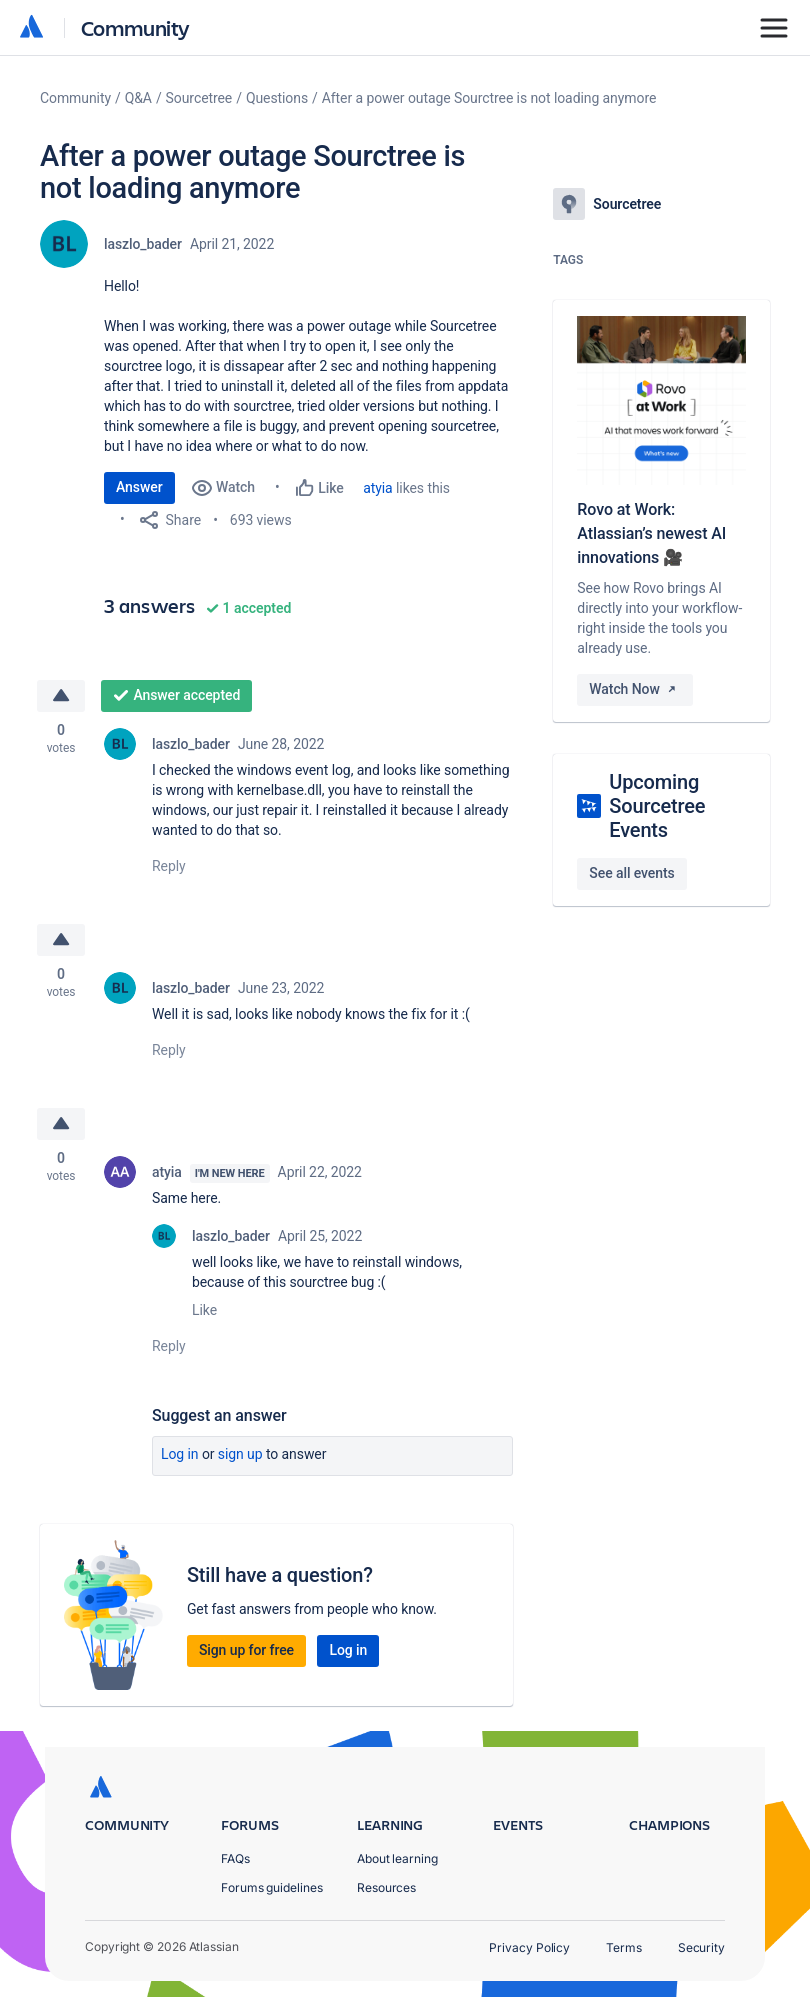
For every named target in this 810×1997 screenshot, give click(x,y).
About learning (397, 1858)
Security (701, 1947)
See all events (631, 873)
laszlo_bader (143, 244)
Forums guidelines (272, 1887)
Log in (180, 1454)
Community (135, 27)
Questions (277, 98)
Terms (624, 1947)
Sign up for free (246, 1650)
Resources (386, 1887)
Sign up (240, 1454)
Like (204, 1310)
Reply (169, 866)
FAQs (235, 1858)
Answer (139, 487)
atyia (377, 488)
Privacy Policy (529, 1947)
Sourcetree (199, 98)
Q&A (138, 98)
